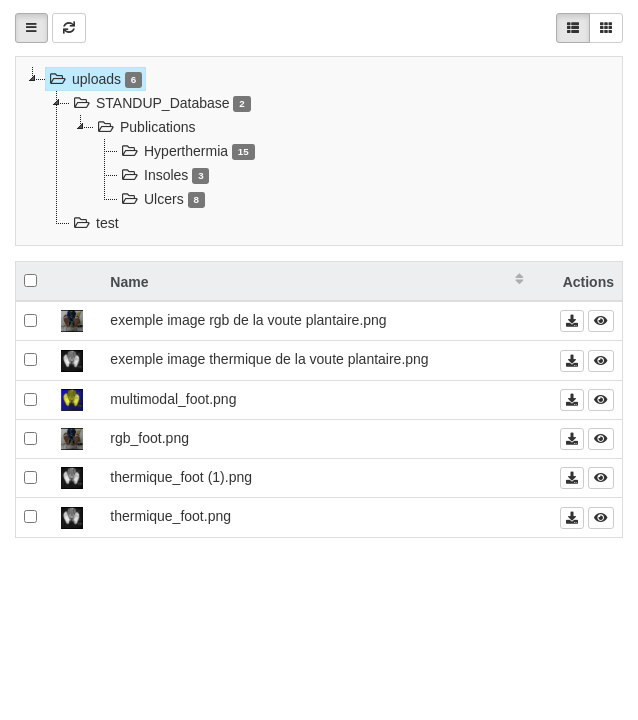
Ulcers (161, 199)
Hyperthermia (186, 151)
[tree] (319, 151)
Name (129, 282)
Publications (145, 127)
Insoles (163, 175)
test (94, 223)
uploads (94, 79)
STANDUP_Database (160, 103)
